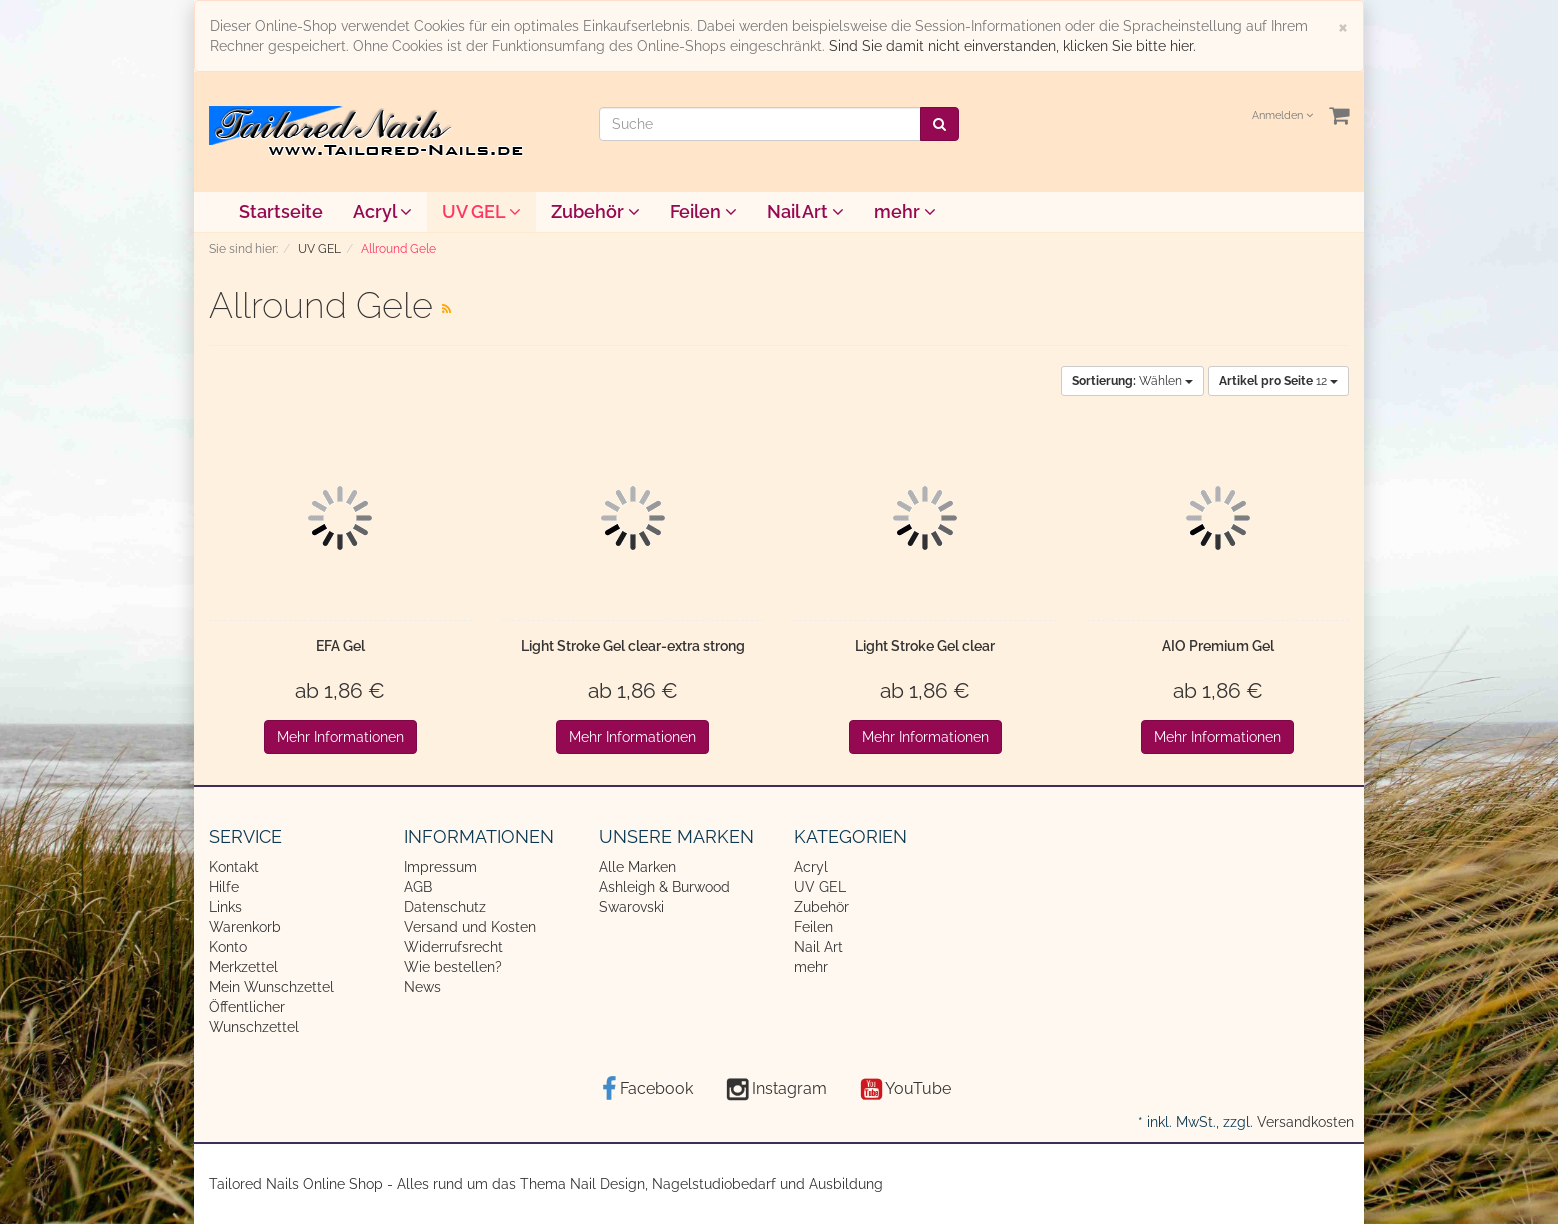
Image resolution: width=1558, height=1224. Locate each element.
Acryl (382, 211)
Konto (228, 947)
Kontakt (234, 867)
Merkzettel (243, 967)
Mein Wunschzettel (271, 987)
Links (225, 907)
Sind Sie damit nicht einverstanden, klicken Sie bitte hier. (1012, 46)
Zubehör (595, 211)
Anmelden (1282, 115)
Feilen (703, 211)
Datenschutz (445, 907)
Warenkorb (245, 927)
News (422, 987)
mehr (905, 211)
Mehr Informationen (340, 737)
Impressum (440, 867)
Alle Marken (637, 867)
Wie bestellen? (453, 967)
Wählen (1132, 381)
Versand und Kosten (470, 927)
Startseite (281, 211)
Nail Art (805, 211)
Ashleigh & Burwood (664, 887)
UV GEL (481, 211)
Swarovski (631, 907)
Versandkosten (1305, 1122)
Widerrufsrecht (453, 947)
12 (1278, 381)
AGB (418, 887)
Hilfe (224, 887)
